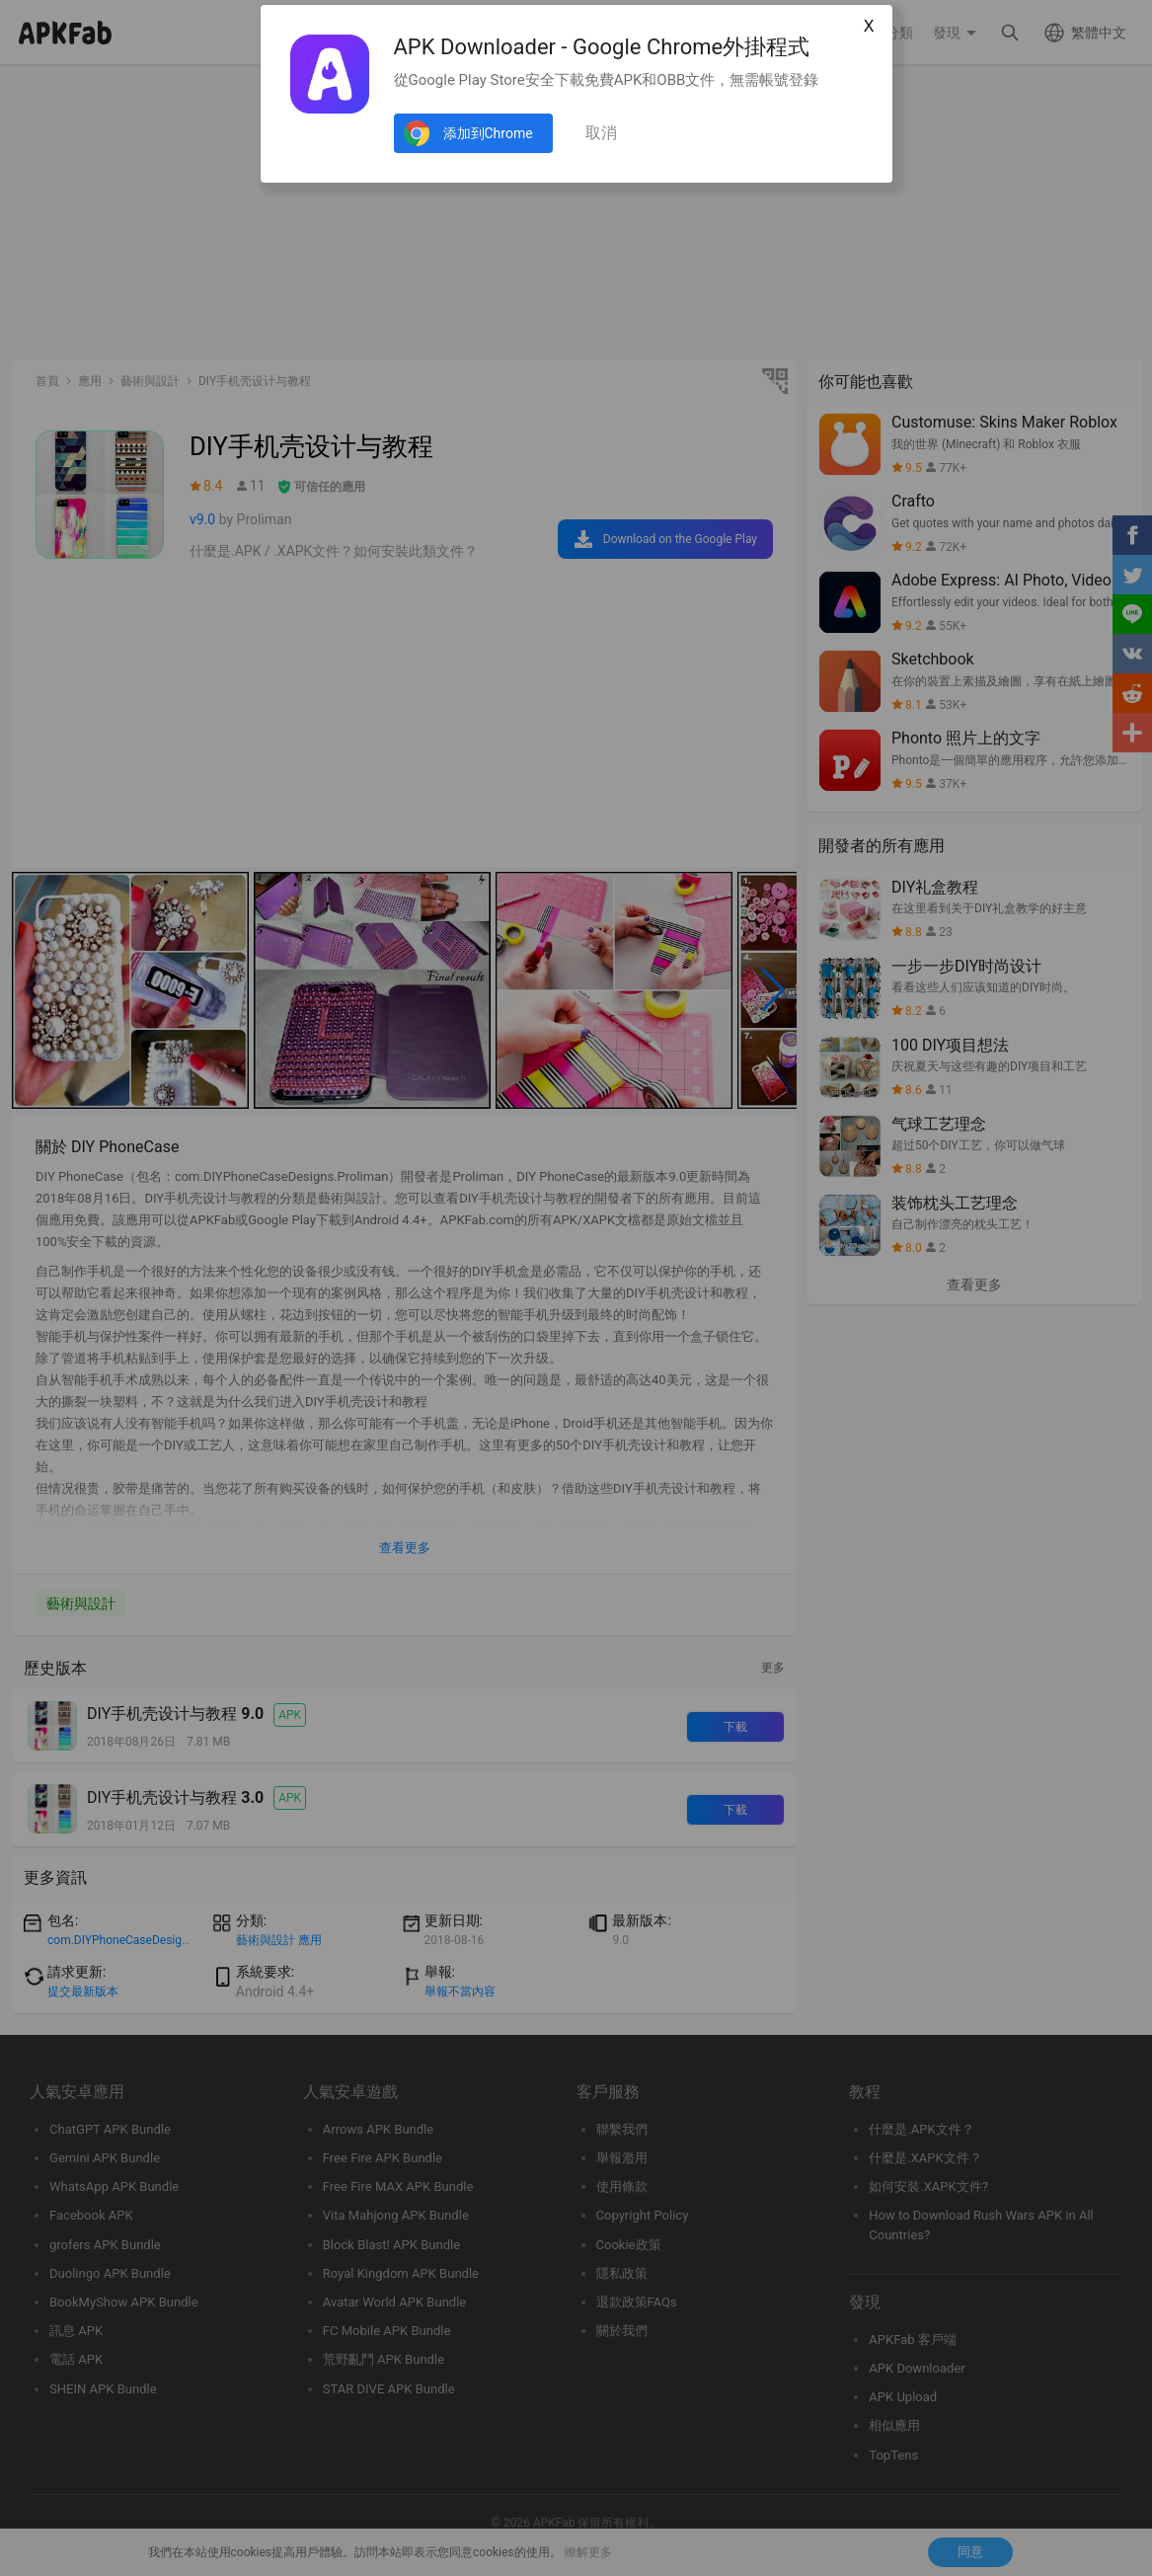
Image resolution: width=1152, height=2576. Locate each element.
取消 (601, 132)
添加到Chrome (488, 133)
